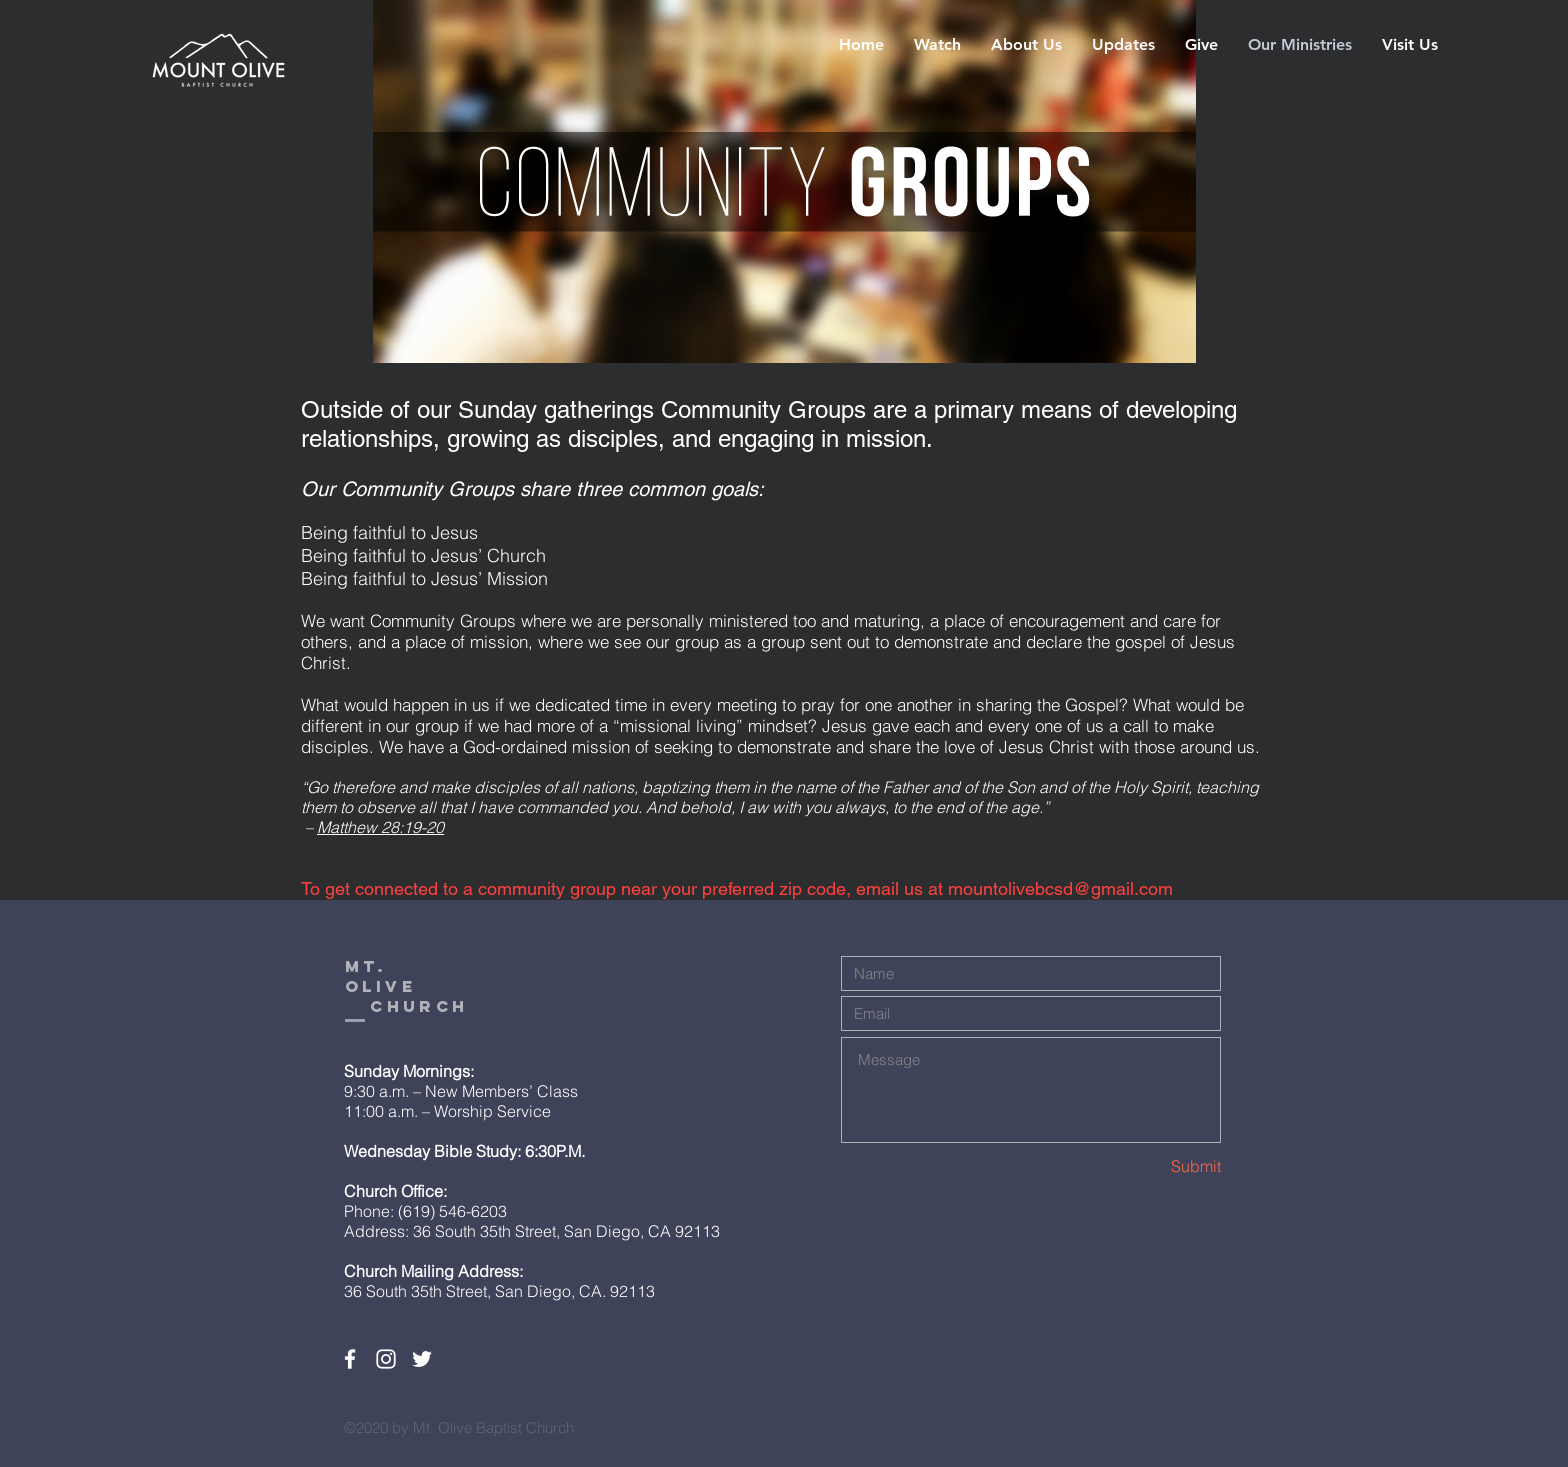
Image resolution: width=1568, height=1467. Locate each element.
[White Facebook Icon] (350, 1359)
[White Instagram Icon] (386, 1359)
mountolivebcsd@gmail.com (1060, 888)
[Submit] (1150, 1166)
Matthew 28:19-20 (380, 827)
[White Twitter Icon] (422, 1359)
